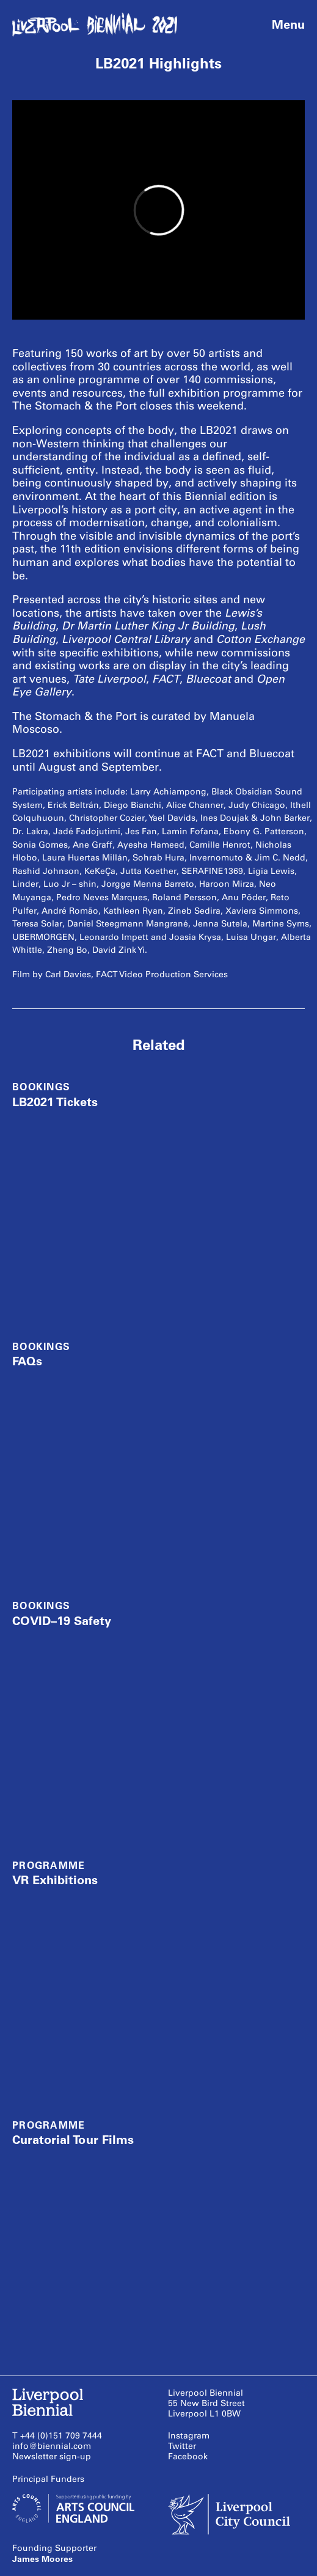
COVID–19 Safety (61, 1620)
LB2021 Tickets (55, 1102)
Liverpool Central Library (126, 639)
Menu (288, 24)
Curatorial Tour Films (73, 2139)
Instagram (189, 2436)
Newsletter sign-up (51, 2456)
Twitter (182, 2446)
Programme (49, 1865)
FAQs (27, 1361)
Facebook (188, 2456)
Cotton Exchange (260, 639)
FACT (166, 679)
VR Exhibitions (55, 1880)
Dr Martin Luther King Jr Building (148, 626)
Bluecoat (208, 679)
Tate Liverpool (109, 679)
